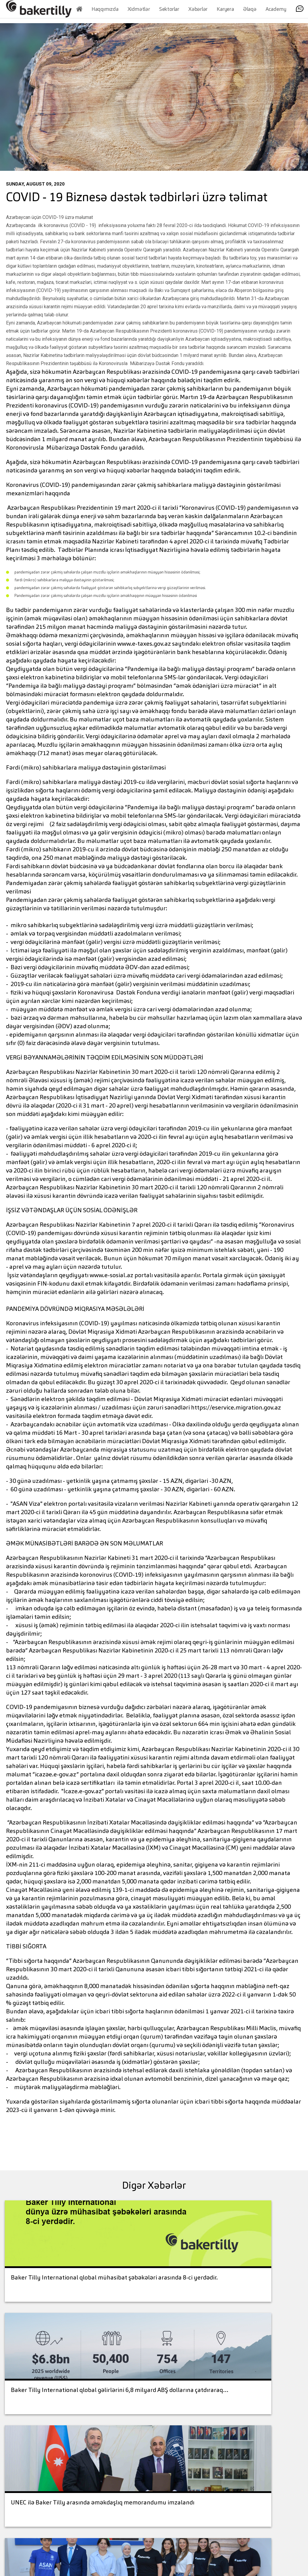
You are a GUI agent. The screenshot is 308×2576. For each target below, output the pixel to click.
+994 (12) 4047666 (47, 2489)
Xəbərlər (198, 12)
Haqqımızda (105, 12)
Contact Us (266, 2534)
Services (167, 2460)
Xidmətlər (139, 12)
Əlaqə (250, 12)
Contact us (202, 2446)
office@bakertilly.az (44, 2498)
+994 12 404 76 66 (120, 2452)
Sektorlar (169, 12)
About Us (169, 2446)
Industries (169, 2475)
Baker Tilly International (205, 2489)
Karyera (225, 12)
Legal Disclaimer (202, 2465)
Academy (276, 12)
